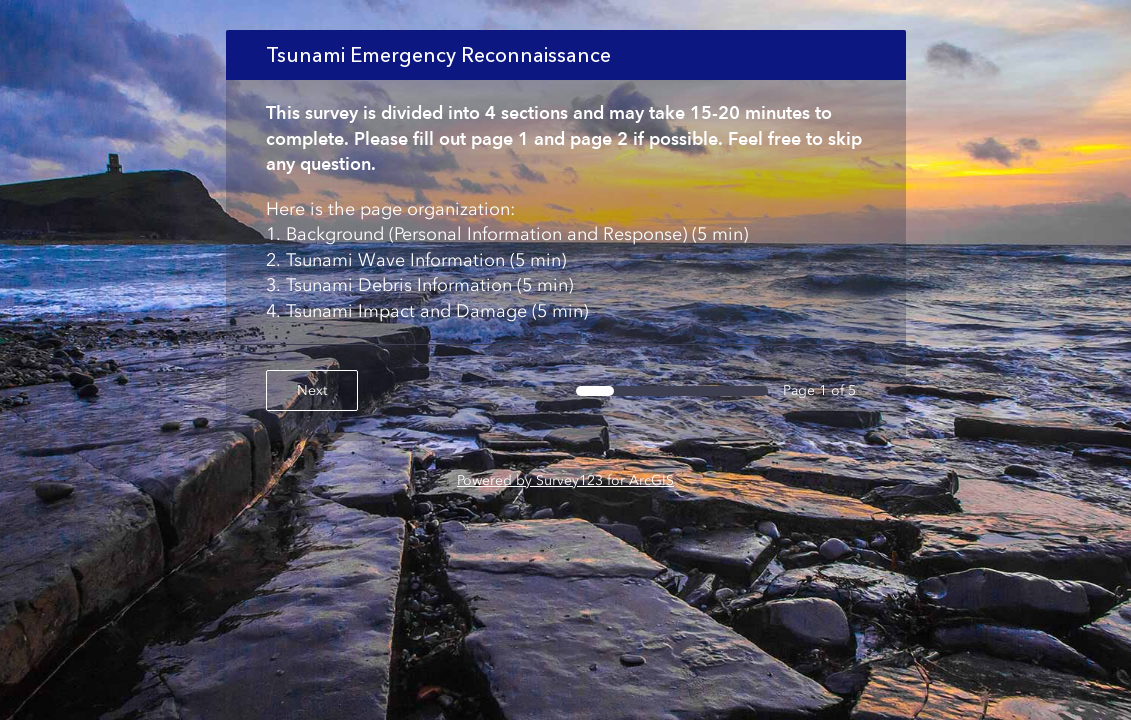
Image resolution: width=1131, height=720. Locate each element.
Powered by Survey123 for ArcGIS (565, 480)
